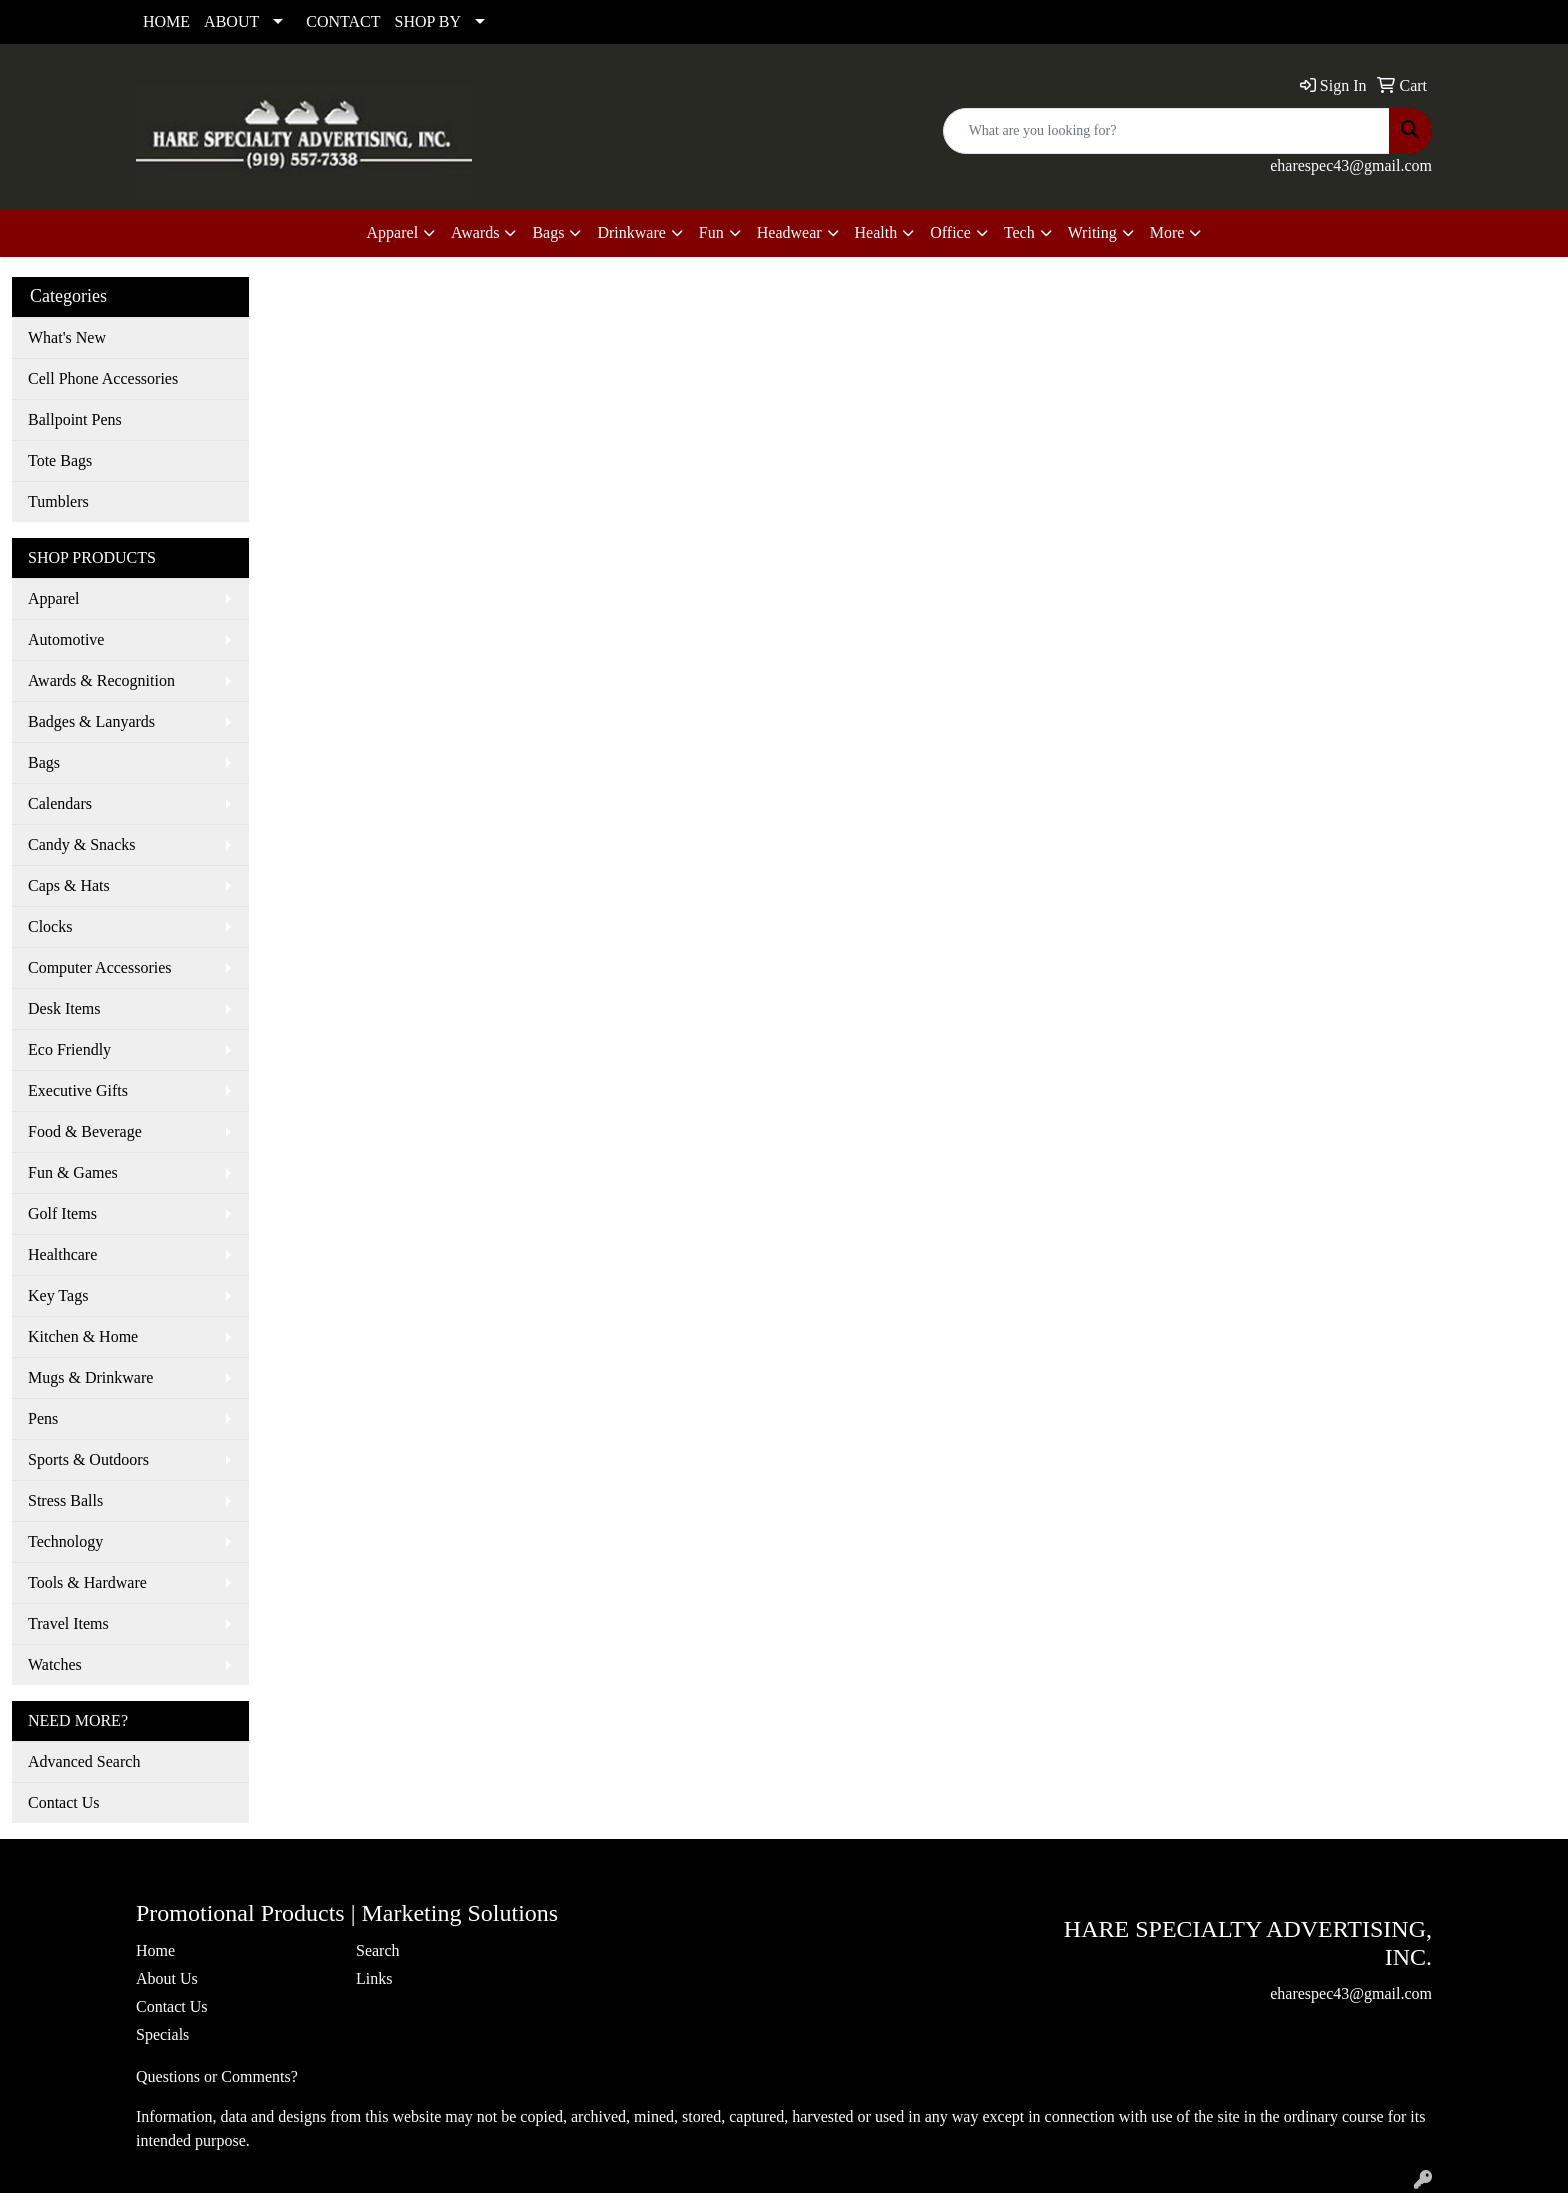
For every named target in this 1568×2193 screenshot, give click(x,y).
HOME (166, 21)
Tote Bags (60, 460)
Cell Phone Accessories (103, 378)
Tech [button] (1019, 232)
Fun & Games (73, 1172)
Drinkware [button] (631, 232)
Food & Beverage (85, 1131)
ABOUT (231, 21)
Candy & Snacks (82, 844)
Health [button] (876, 232)
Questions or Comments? (217, 2076)
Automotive (66, 639)
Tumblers (58, 501)
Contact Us (64, 1802)
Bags (44, 762)
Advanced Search (84, 1761)
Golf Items (62, 1213)
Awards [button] (475, 232)
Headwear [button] (789, 232)
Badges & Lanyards (91, 721)
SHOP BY (428, 21)
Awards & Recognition (101, 680)
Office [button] (950, 232)
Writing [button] (1092, 232)
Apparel (54, 598)
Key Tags (58, 1295)
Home (155, 1950)
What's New (67, 337)
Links (374, 1978)
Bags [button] (548, 232)
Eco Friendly (69, 1049)
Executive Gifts (78, 1090)
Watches (55, 1664)
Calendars (60, 803)
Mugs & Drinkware (90, 1377)
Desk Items (64, 1008)
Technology (65, 1541)
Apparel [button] (393, 232)
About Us (167, 1978)
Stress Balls (65, 1500)
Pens (43, 1418)
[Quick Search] (1166, 131)
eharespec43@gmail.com (1351, 165)
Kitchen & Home (83, 1336)
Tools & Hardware (87, 1582)
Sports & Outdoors (88, 1459)
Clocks (50, 926)
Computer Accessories (100, 967)
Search (378, 1950)
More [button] (1167, 232)
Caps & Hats (69, 885)
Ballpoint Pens (75, 419)
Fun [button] (711, 232)
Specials (162, 2034)
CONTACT (343, 21)
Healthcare (62, 1254)
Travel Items (68, 1623)
